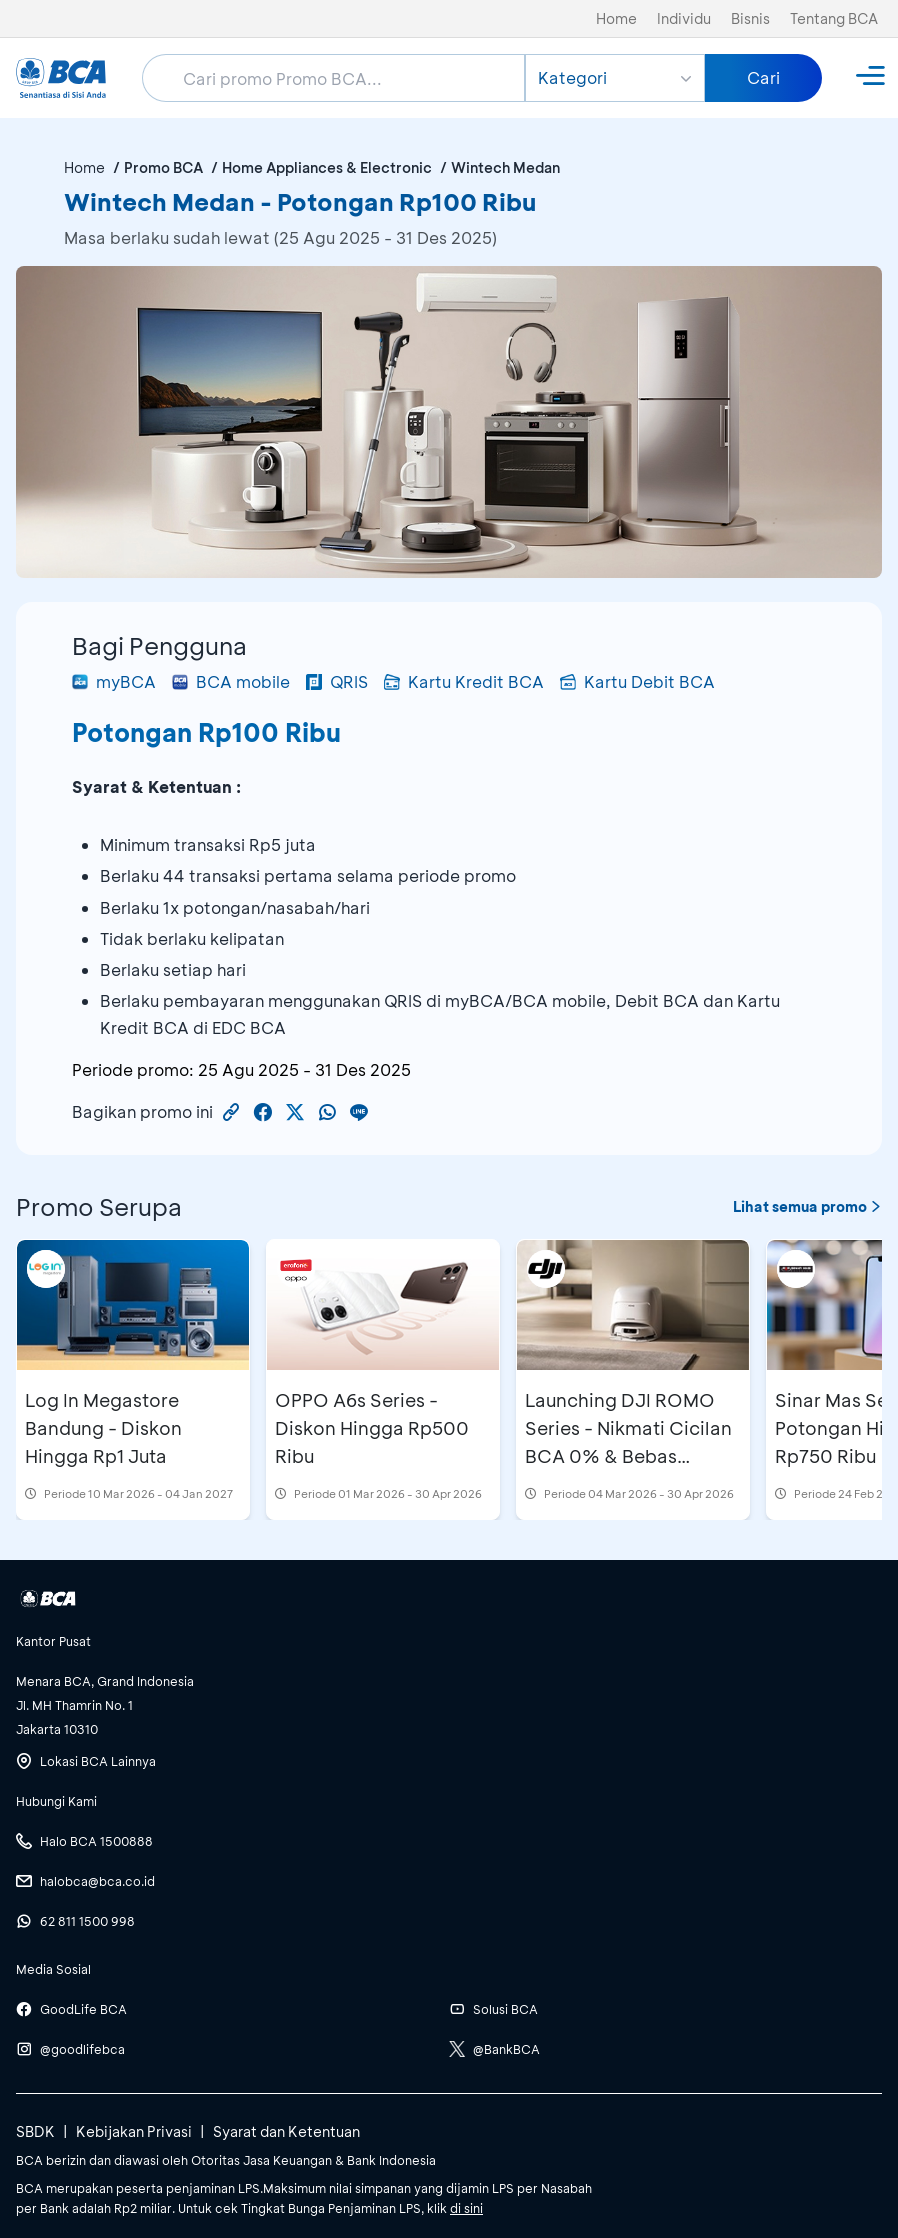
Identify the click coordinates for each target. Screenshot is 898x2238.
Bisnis (750, 18)
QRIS (337, 681)
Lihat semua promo (807, 1206)
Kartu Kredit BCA (464, 681)
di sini (466, 2208)
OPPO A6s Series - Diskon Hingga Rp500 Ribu (372, 1428)
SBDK (35, 2131)
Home (616, 18)
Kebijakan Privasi (134, 2131)
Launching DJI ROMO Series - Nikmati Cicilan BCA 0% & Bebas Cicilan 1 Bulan (628, 1442)
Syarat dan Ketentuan (286, 2131)
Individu (684, 18)
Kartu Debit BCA (637, 681)
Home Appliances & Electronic (327, 167)
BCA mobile (231, 681)
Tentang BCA (834, 18)
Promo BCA (163, 167)
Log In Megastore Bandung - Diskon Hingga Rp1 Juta (103, 1428)
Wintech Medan (505, 167)
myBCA (114, 681)
